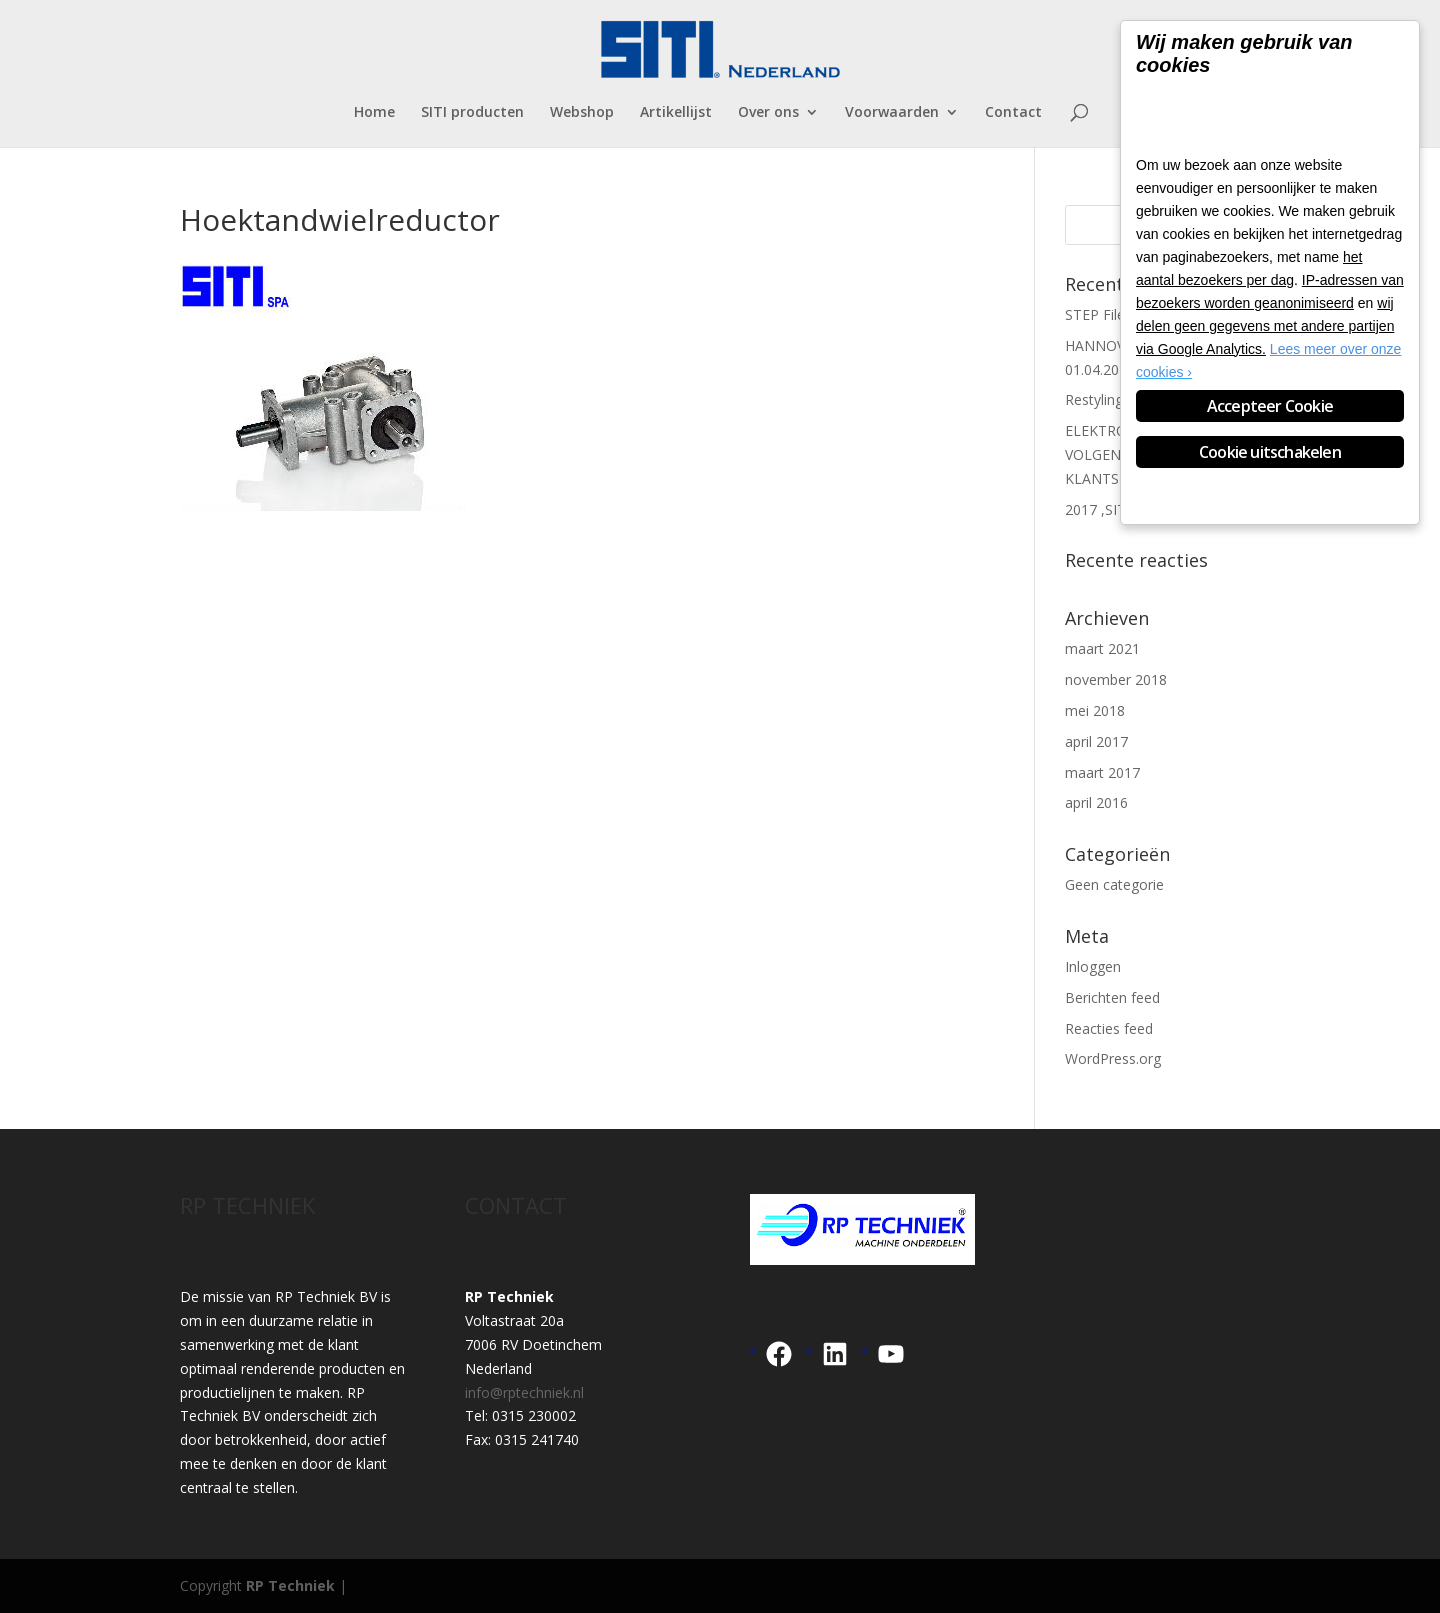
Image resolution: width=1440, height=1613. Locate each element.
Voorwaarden (892, 113)
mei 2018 (1095, 710)
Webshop (582, 113)
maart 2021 (1102, 648)
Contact (1013, 113)
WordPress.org (1113, 1058)
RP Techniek (290, 1585)
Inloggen (1093, 966)
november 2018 (1116, 679)
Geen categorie (1114, 884)
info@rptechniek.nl (524, 1392)
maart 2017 (1102, 772)
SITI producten (472, 113)
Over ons (768, 113)
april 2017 (1096, 741)
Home (374, 113)
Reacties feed (1109, 1028)
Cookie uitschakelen (1270, 452)
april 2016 (1096, 802)
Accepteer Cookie (1270, 406)
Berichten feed (1112, 997)
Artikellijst (676, 113)
